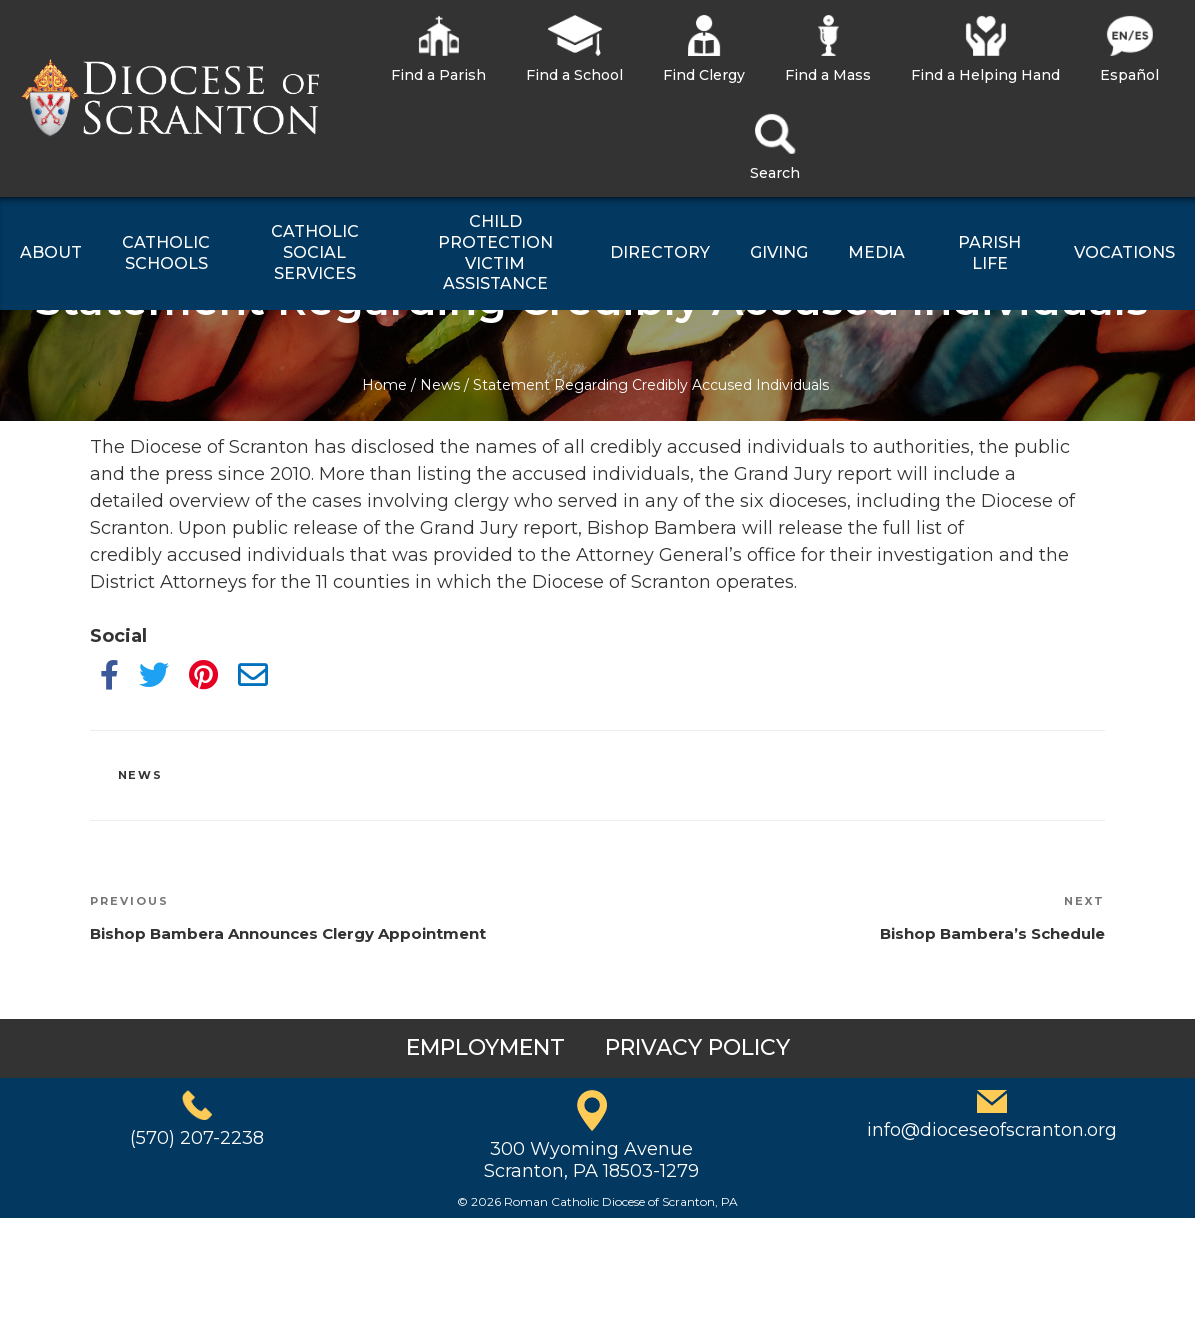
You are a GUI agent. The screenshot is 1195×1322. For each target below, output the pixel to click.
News (440, 385)
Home (384, 385)
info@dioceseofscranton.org (992, 1130)
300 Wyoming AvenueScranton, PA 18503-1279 (591, 1160)
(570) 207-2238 (197, 1138)
